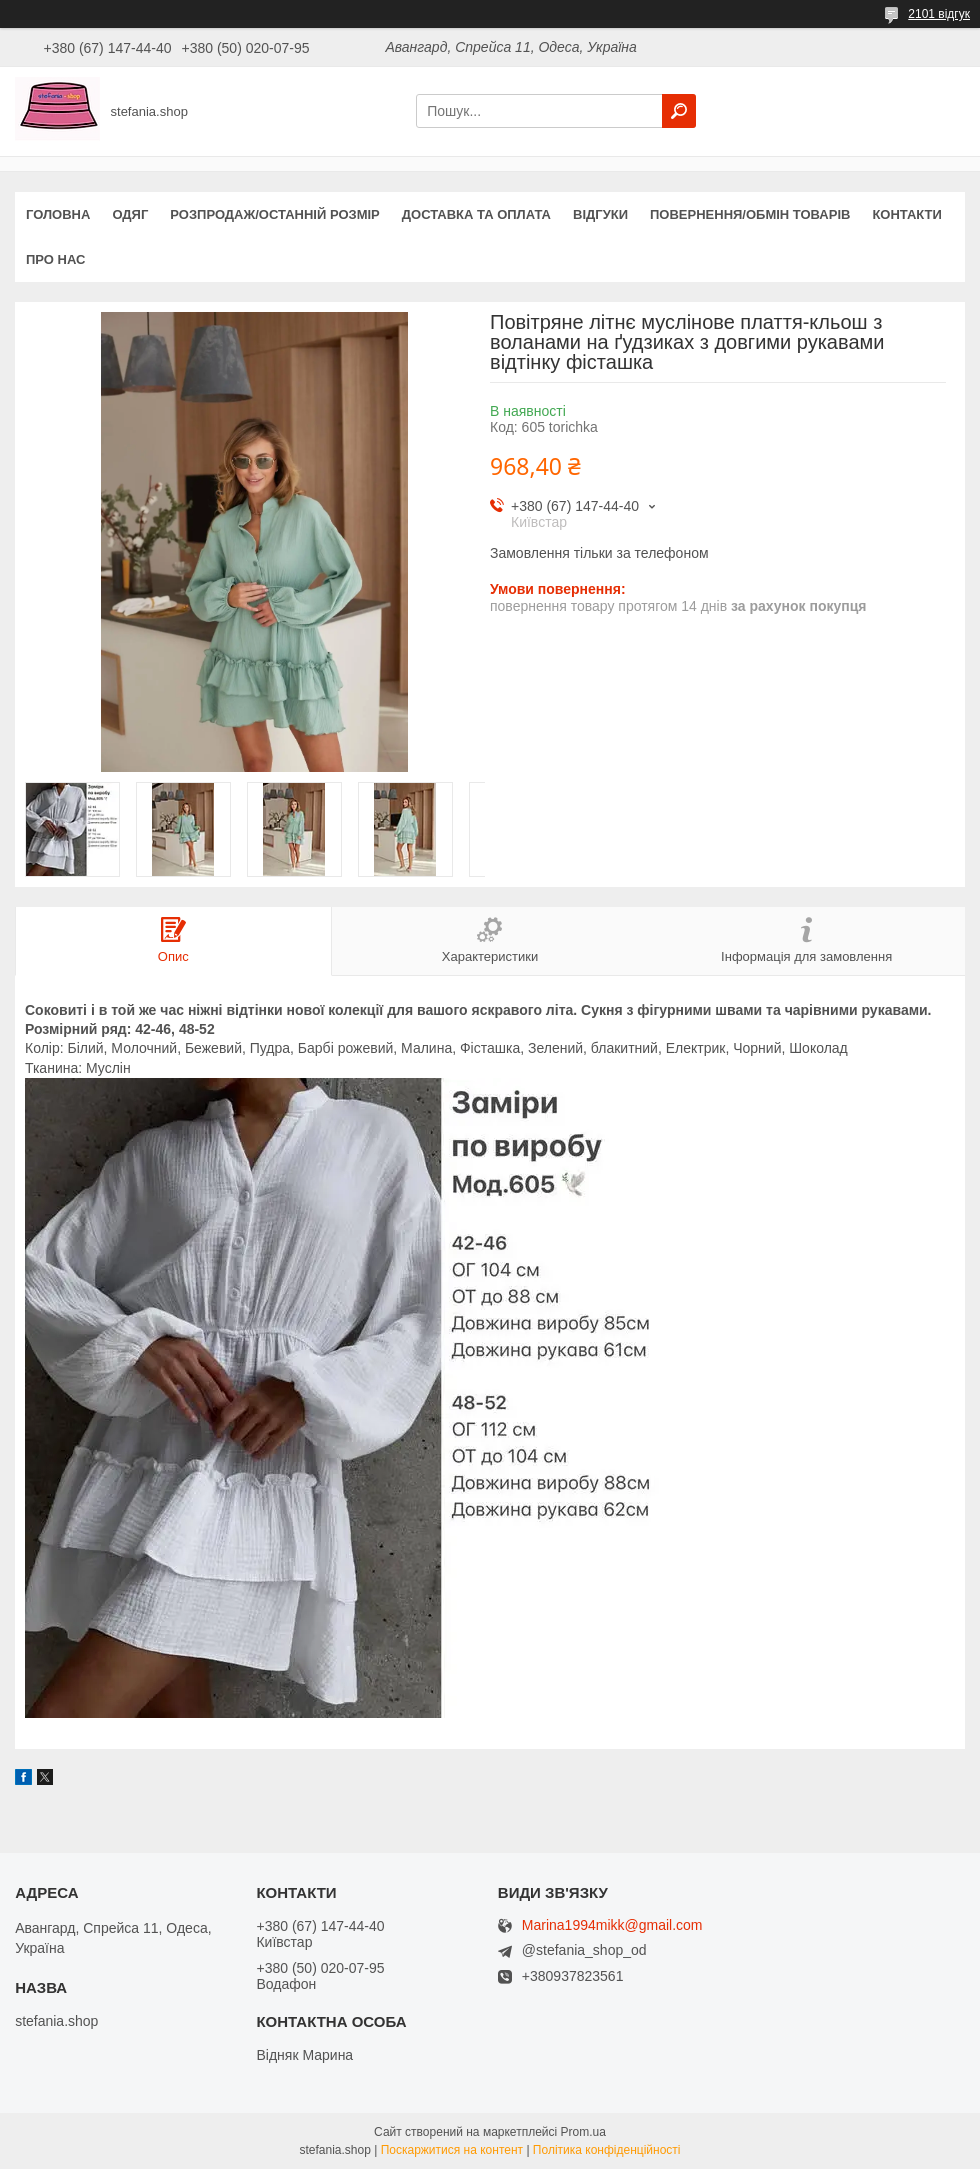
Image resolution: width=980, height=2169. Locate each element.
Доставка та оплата (476, 214)
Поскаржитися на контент (452, 2150)
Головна (58, 214)
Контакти (907, 214)
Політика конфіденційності (607, 2150)
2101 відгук (939, 14)
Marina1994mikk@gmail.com (612, 1925)
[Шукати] (679, 111)
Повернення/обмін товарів (750, 214)
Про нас (55, 259)
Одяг (130, 214)
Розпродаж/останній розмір (274, 214)
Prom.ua (583, 2132)
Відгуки (600, 214)
